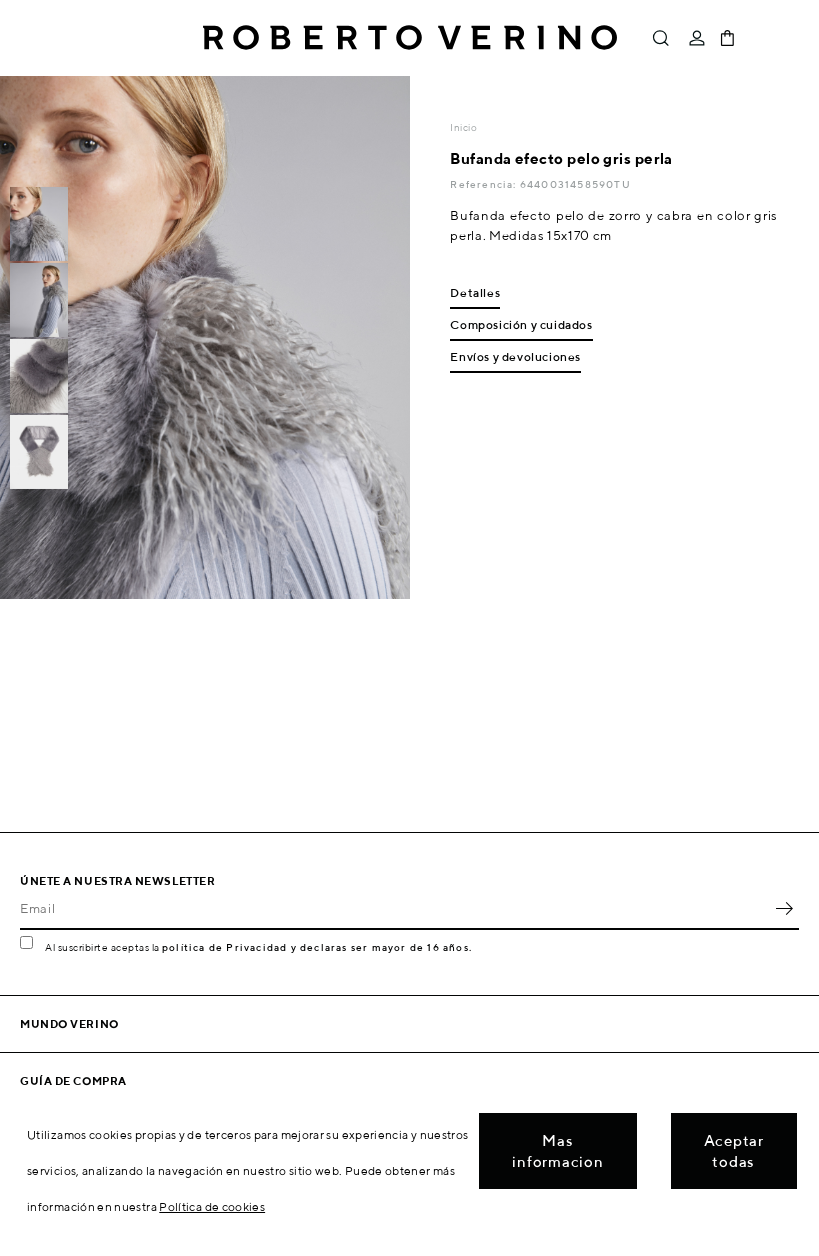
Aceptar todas (734, 1151)
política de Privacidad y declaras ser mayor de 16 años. (317, 947)
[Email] (394, 908)
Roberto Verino (410, 38)
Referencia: (484, 184)
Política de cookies (212, 1206)
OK (784, 908)
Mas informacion (557, 1151)
